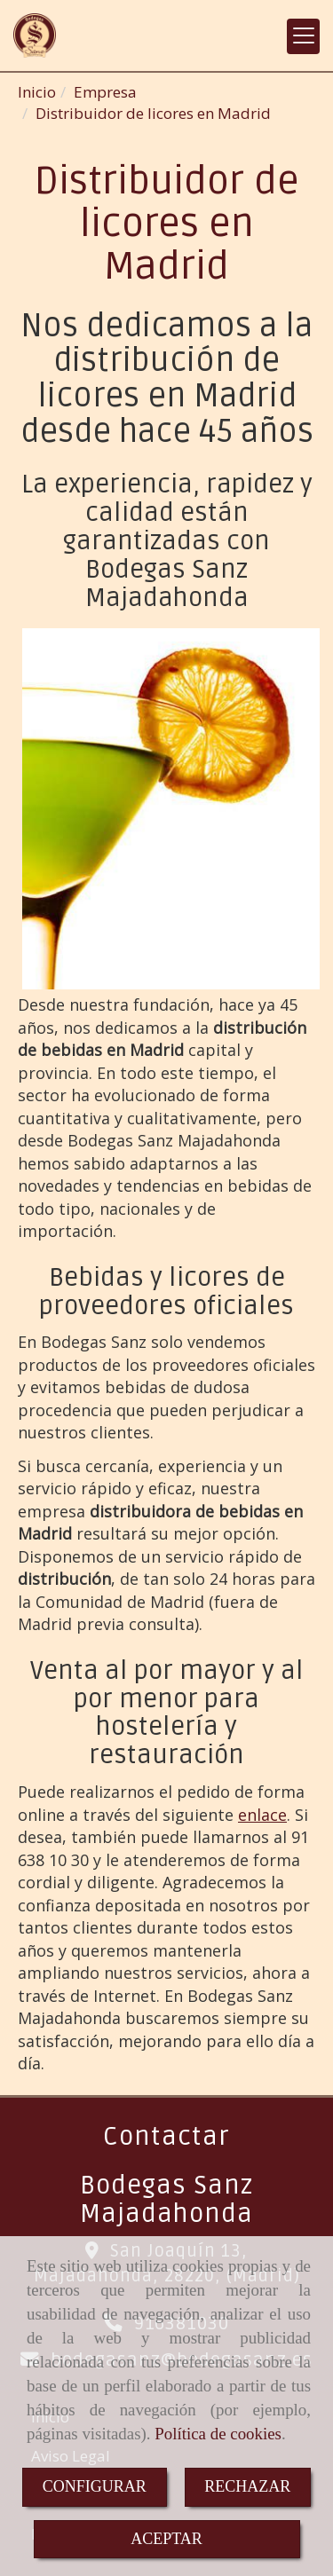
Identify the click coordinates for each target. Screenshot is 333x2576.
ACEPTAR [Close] (166, 2539)
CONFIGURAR (95, 2486)
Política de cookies (218, 2433)
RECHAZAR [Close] (247, 2486)
